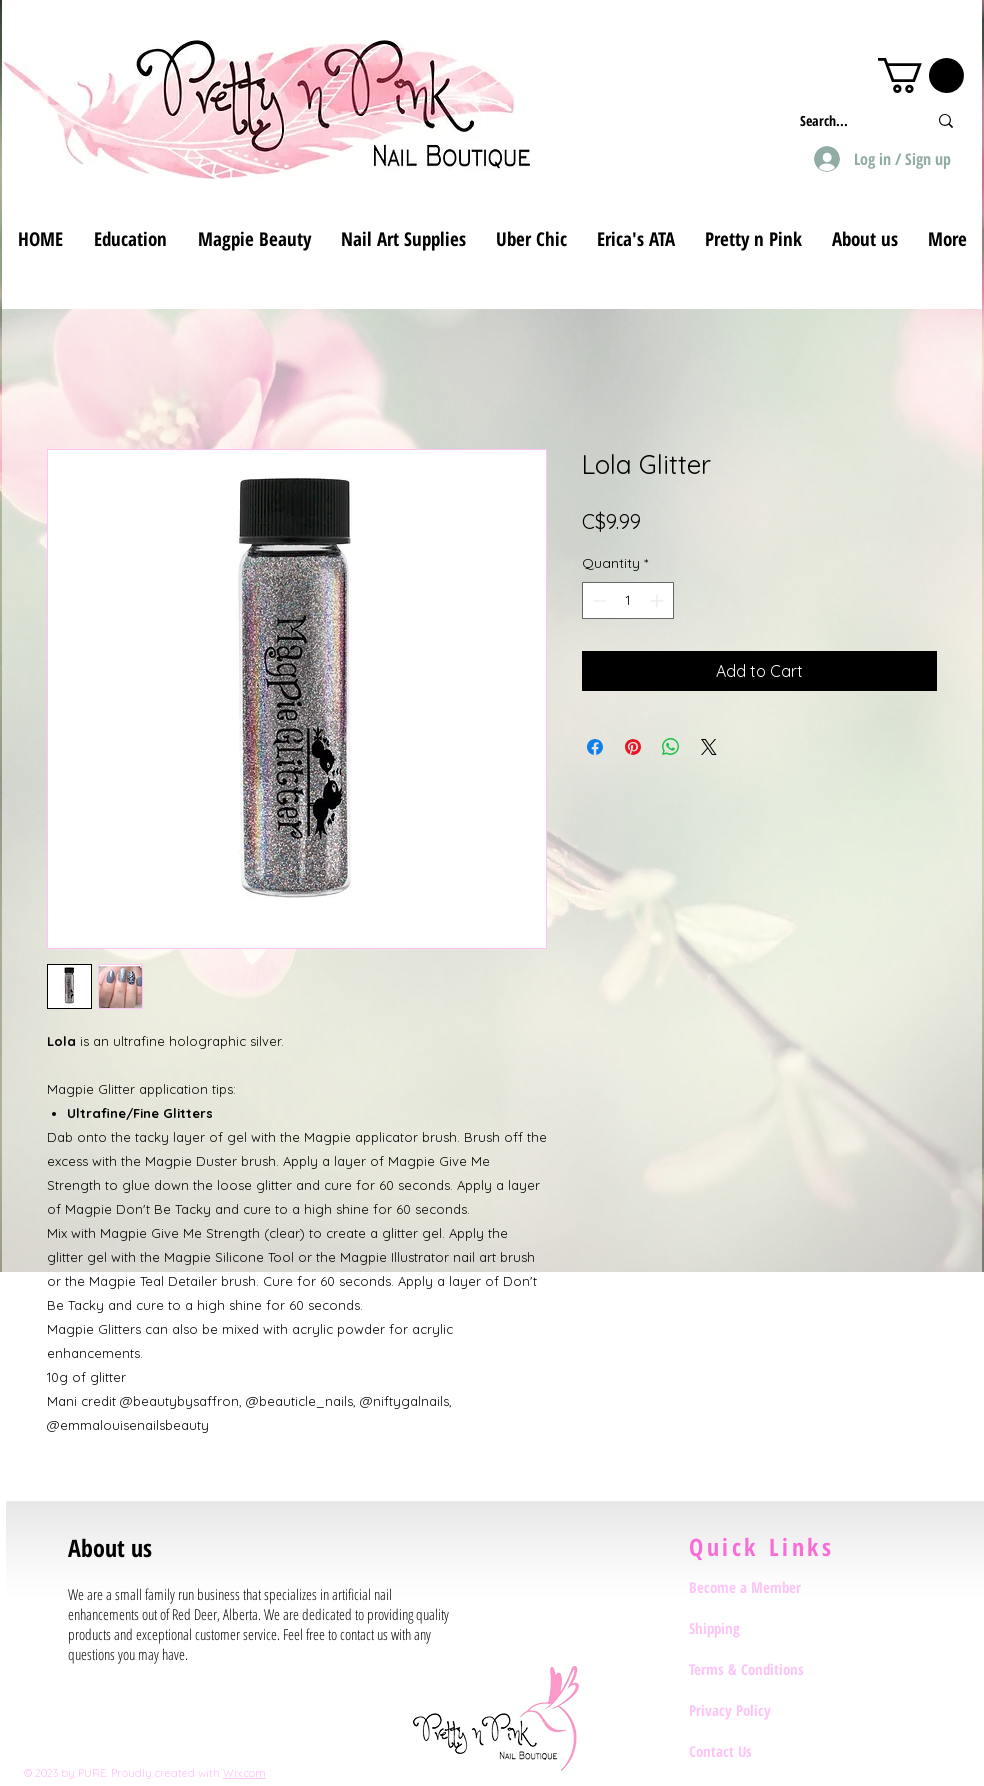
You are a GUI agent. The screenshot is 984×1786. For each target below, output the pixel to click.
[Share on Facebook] (595, 747)
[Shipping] (760, 1628)
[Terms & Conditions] (760, 1669)
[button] (921, 75)
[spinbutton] (628, 600)
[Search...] (848, 120)
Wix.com (244, 1773)
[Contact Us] (760, 1751)
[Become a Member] (760, 1587)
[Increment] (658, 600)
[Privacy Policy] (760, 1710)
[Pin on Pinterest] (633, 747)
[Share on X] (709, 747)
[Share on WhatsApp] (671, 747)
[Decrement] (597, 600)
